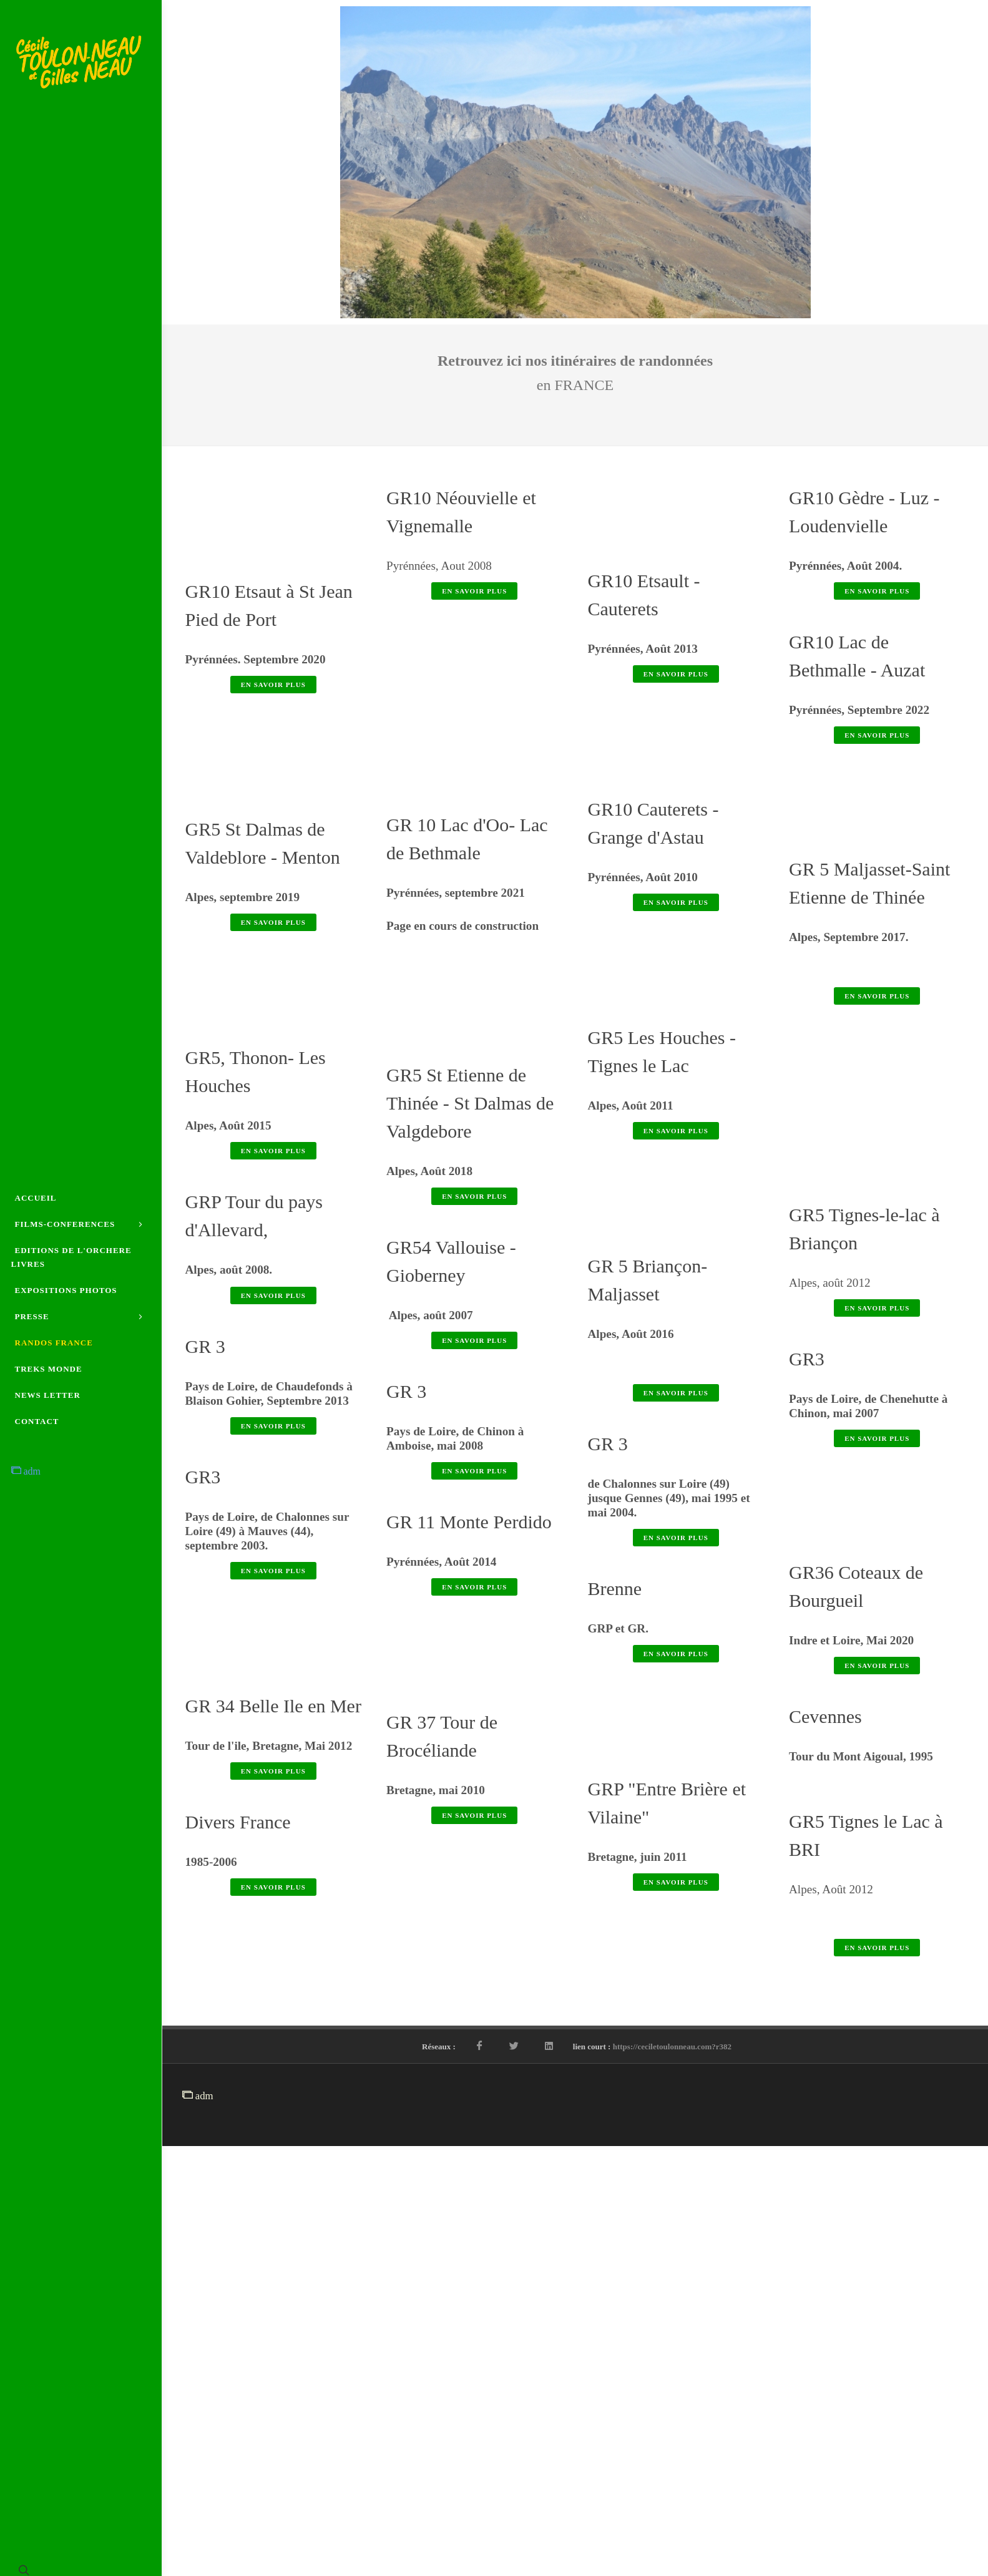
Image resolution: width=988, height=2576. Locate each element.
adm (26, 1480)
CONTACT (37, 1430)
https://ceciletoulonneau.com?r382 (672, 2482)
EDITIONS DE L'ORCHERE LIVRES (71, 1257)
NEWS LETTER (48, 1403)
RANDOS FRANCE (54, 1351)
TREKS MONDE (48, 1377)
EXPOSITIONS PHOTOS (66, 1290)
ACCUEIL (36, 1189)
